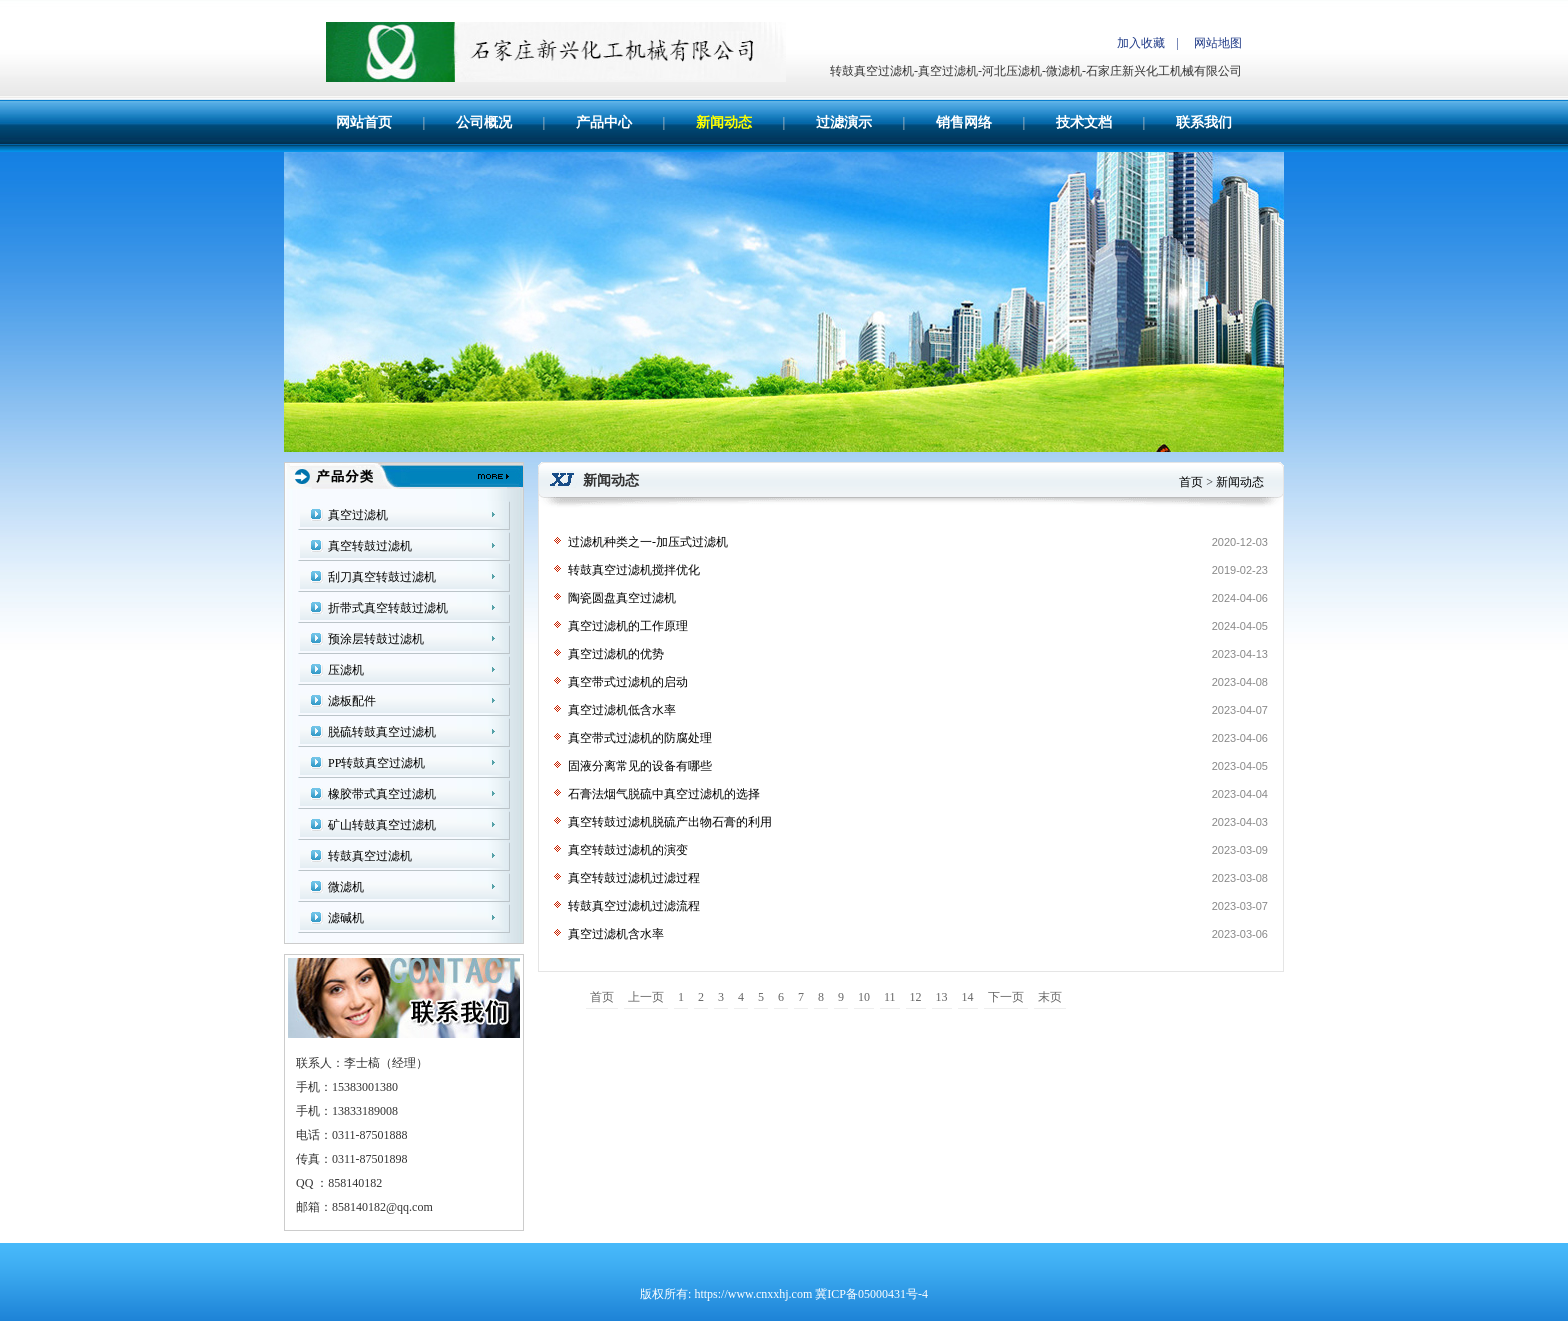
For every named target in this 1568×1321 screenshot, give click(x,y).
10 (864, 997)
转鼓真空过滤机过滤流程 (634, 906)
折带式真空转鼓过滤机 (388, 608)
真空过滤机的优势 (616, 654)
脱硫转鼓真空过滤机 (382, 732)
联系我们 (1204, 122)
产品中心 (604, 122)
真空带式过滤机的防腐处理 (640, 738)
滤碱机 (346, 918)
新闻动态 (724, 122)
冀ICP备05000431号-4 (871, 1294)
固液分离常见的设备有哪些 (640, 766)
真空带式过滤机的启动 (628, 682)
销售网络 (964, 122)
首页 (1191, 482)
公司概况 (484, 122)
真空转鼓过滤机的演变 (628, 850)
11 (890, 997)
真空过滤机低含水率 (622, 710)
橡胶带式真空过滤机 (382, 794)
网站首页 (364, 122)
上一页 (646, 997)
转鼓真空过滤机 (370, 856)
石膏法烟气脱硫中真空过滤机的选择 (664, 794)
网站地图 (1218, 43)
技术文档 (1084, 122)
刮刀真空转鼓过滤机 (382, 577)
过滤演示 (844, 122)
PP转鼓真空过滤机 (376, 763)
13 (942, 997)
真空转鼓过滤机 (370, 546)
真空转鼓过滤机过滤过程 (634, 878)
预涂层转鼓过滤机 (376, 639)
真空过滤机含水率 (616, 934)
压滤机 (346, 670)
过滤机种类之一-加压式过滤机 (648, 542)
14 (968, 997)
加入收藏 (1141, 43)
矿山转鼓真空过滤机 (382, 825)
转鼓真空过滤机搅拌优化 (634, 570)
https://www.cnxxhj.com (753, 1294)
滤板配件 (352, 701)
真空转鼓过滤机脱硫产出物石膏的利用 (670, 822)
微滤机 (346, 887)
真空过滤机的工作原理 (628, 626)
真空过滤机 (358, 515)
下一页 (1006, 997)
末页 (1050, 997)
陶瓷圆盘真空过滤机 (622, 598)
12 (916, 997)
